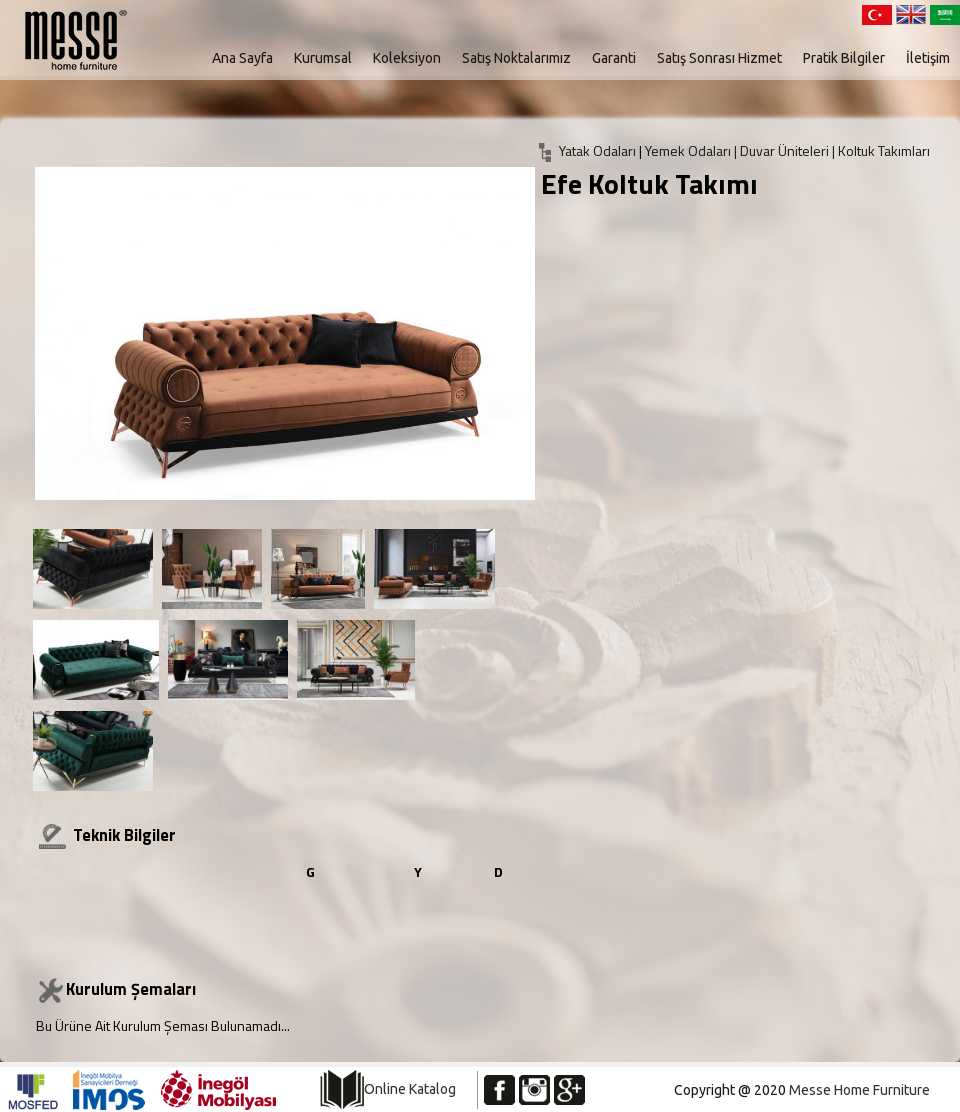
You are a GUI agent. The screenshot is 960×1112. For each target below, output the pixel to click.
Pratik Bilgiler (844, 58)
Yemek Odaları (689, 150)
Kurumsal (323, 58)
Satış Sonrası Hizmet (719, 58)
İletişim (928, 58)
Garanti (614, 58)
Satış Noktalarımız (516, 58)
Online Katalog (410, 1089)
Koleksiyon (407, 58)
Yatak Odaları (597, 150)
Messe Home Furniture (859, 1090)
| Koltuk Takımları (881, 150)
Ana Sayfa (242, 58)
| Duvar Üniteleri (783, 150)
